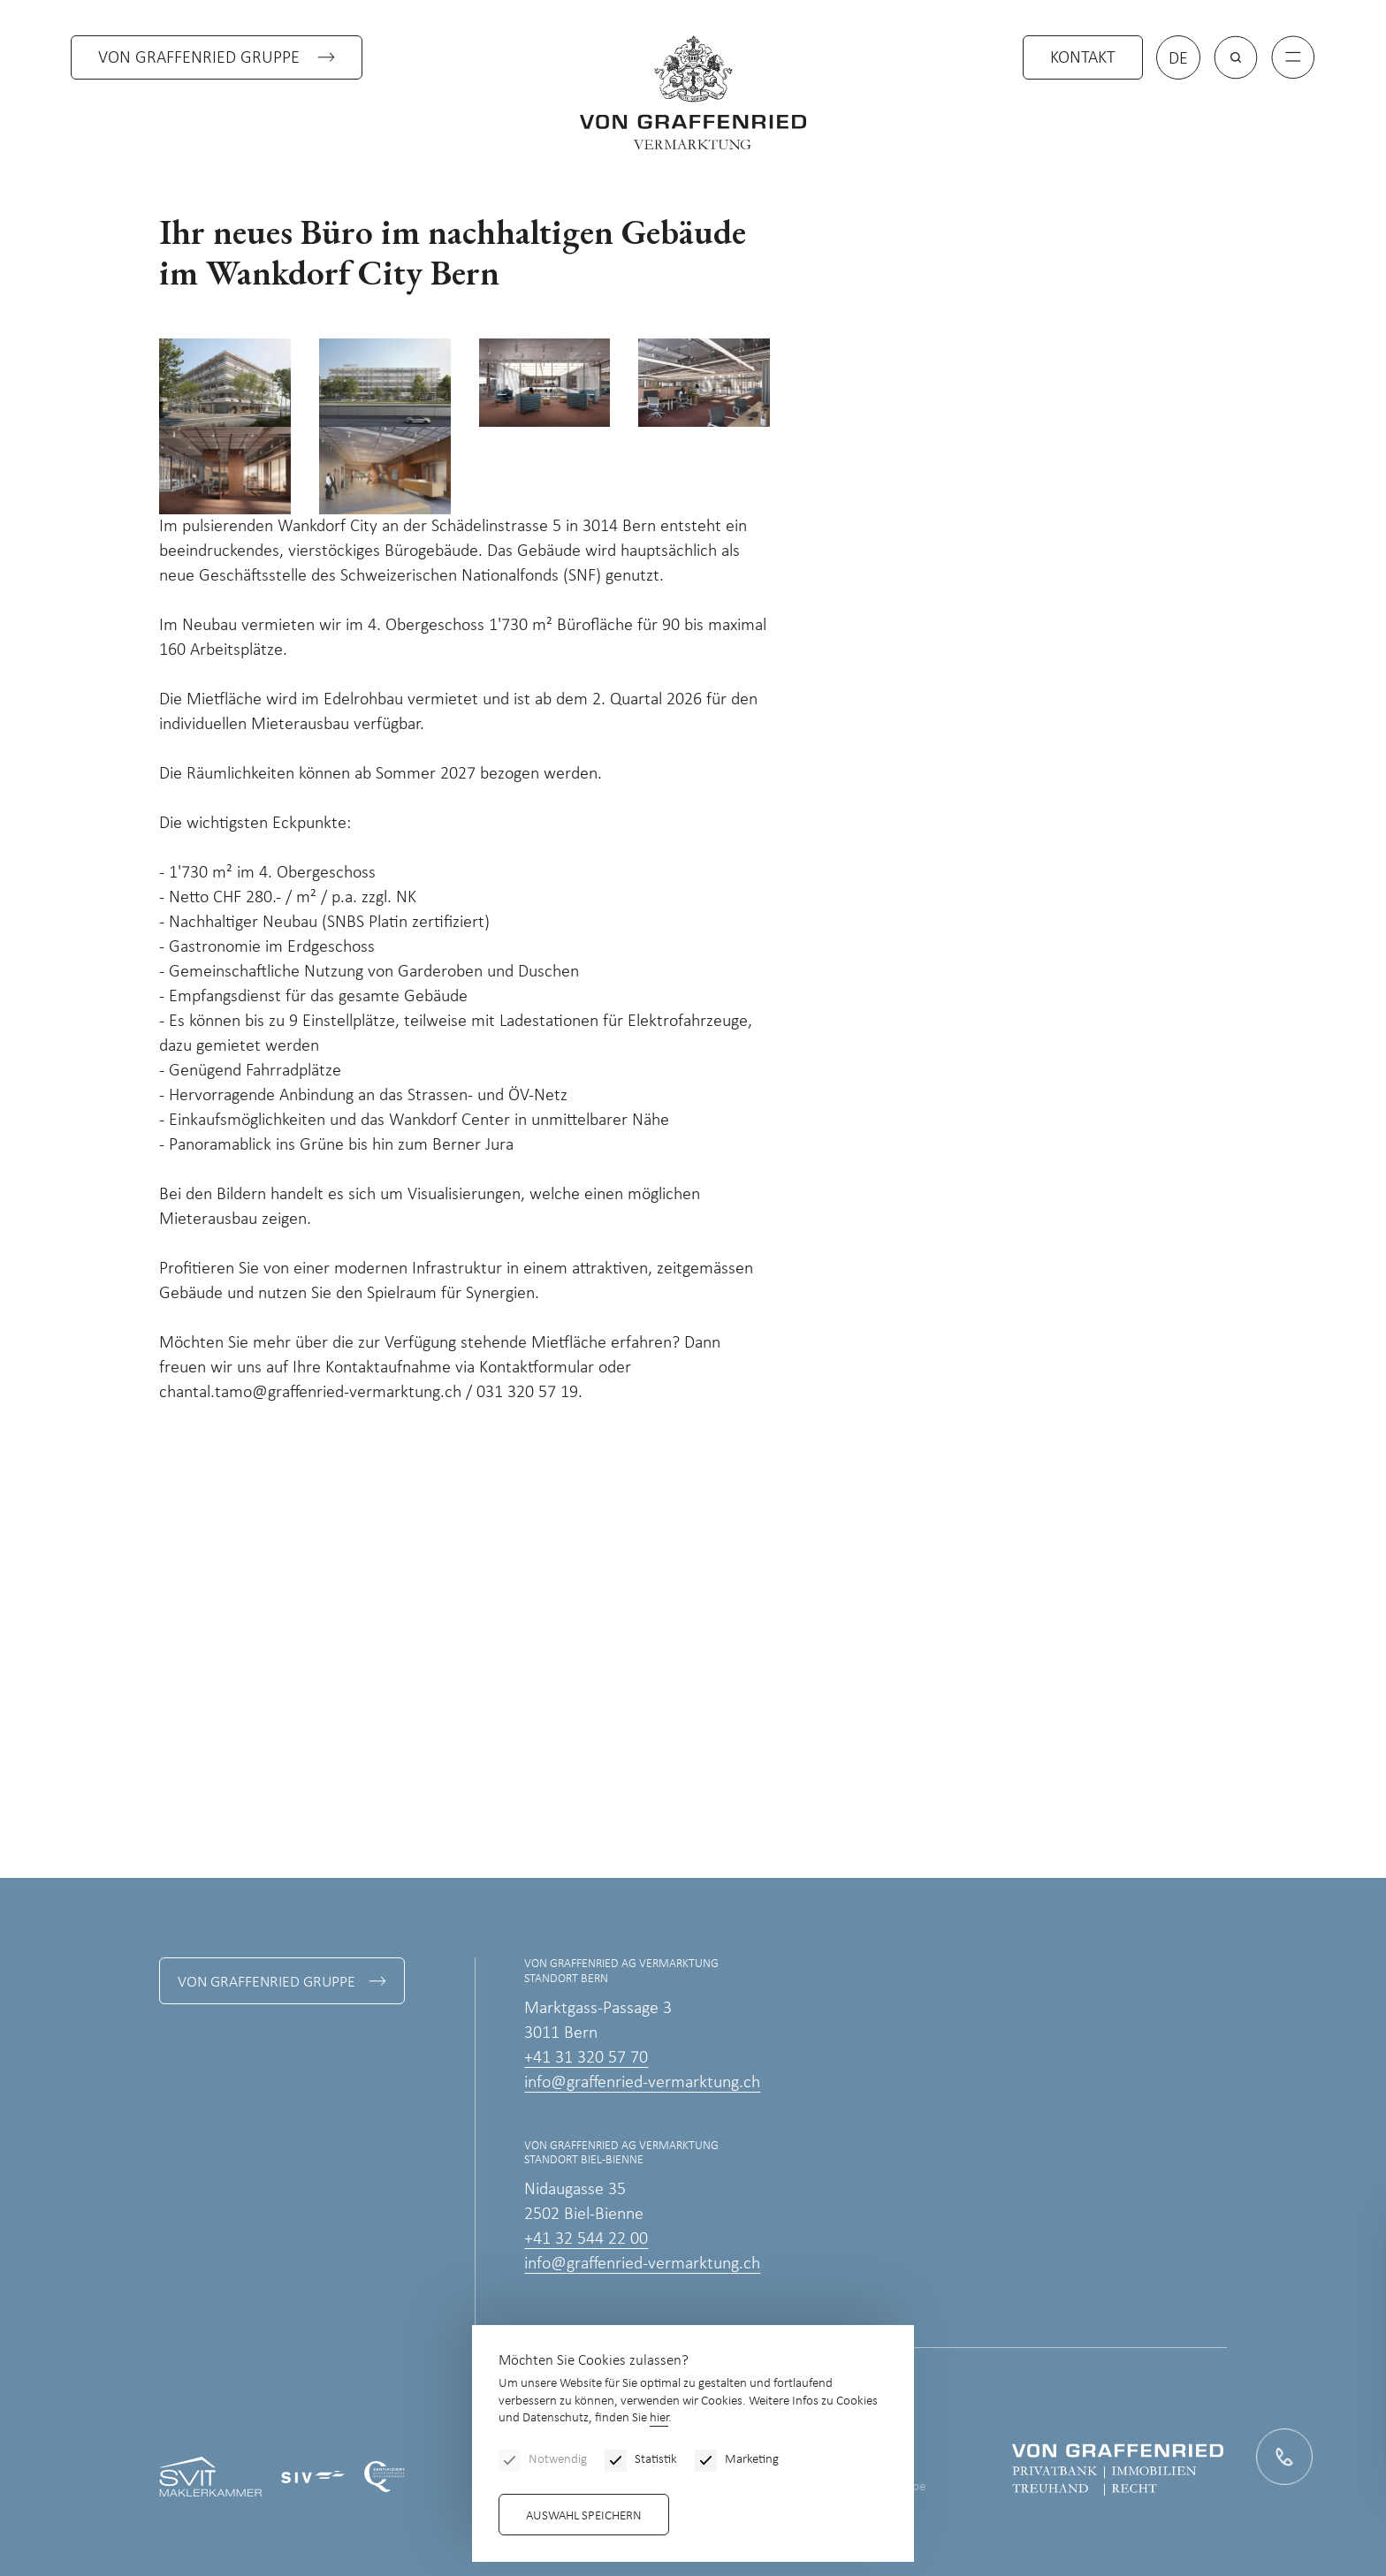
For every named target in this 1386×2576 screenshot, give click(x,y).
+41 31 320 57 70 (586, 2058)
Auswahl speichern (584, 2516)
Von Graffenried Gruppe (199, 58)
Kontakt (1083, 58)
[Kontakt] (1284, 2456)
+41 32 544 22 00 (586, 2239)
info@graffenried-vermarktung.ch (642, 2083)
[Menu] (1293, 57)
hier (659, 2418)
